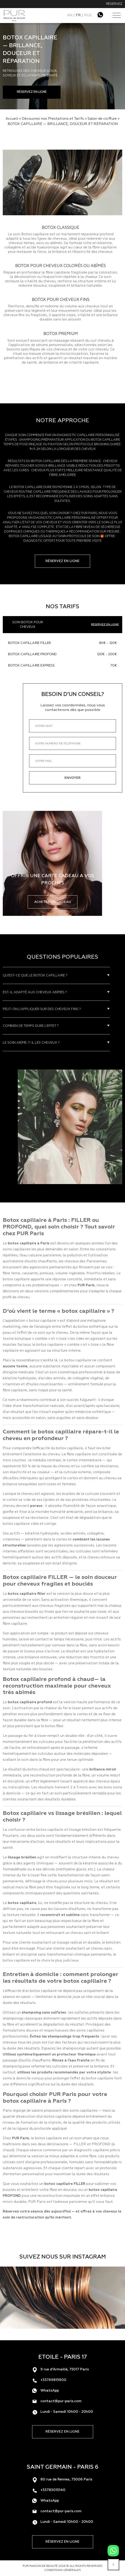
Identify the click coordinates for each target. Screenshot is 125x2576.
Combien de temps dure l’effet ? (31, 1025)
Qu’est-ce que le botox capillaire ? (35, 975)
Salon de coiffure (102, 118)
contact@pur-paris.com (61, 2401)
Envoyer (72, 778)
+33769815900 (53, 2380)
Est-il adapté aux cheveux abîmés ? (35, 992)
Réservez (114, 4)
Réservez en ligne (32, 91)
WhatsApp (49, 2390)
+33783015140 (52, 2490)
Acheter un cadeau (52, 902)
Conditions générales (62, 2570)
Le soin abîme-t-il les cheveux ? (31, 1042)
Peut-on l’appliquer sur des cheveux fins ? (42, 1009)
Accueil (12, 118)
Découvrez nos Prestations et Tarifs (53, 118)
